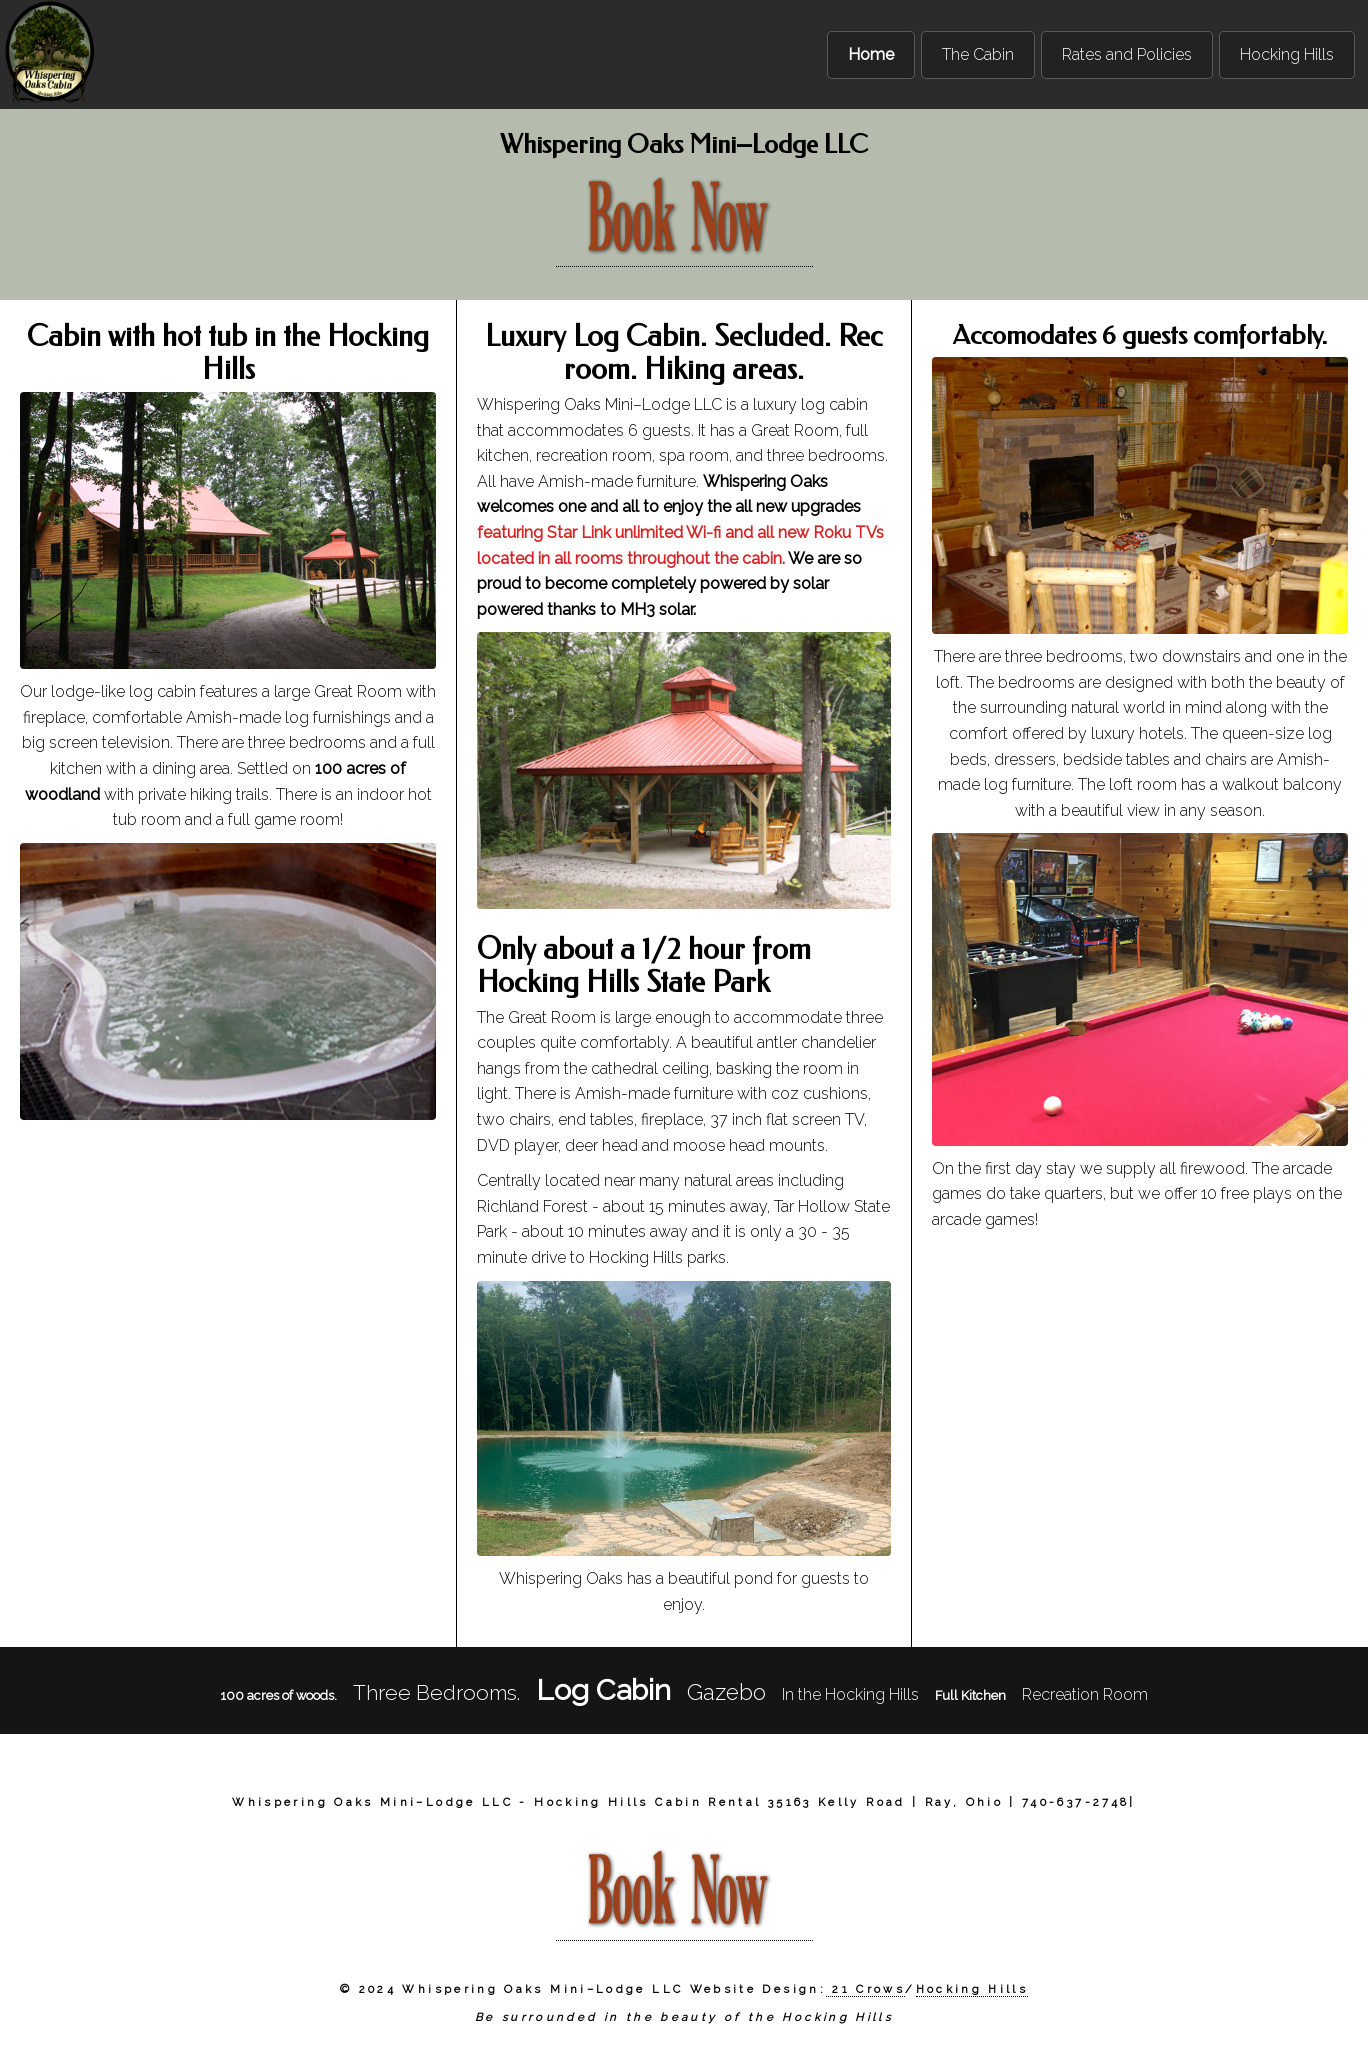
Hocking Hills (972, 1989)
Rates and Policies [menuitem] (1127, 54)
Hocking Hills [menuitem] (1287, 54)
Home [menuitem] (871, 54)
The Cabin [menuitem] (978, 54)
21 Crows (864, 1989)
